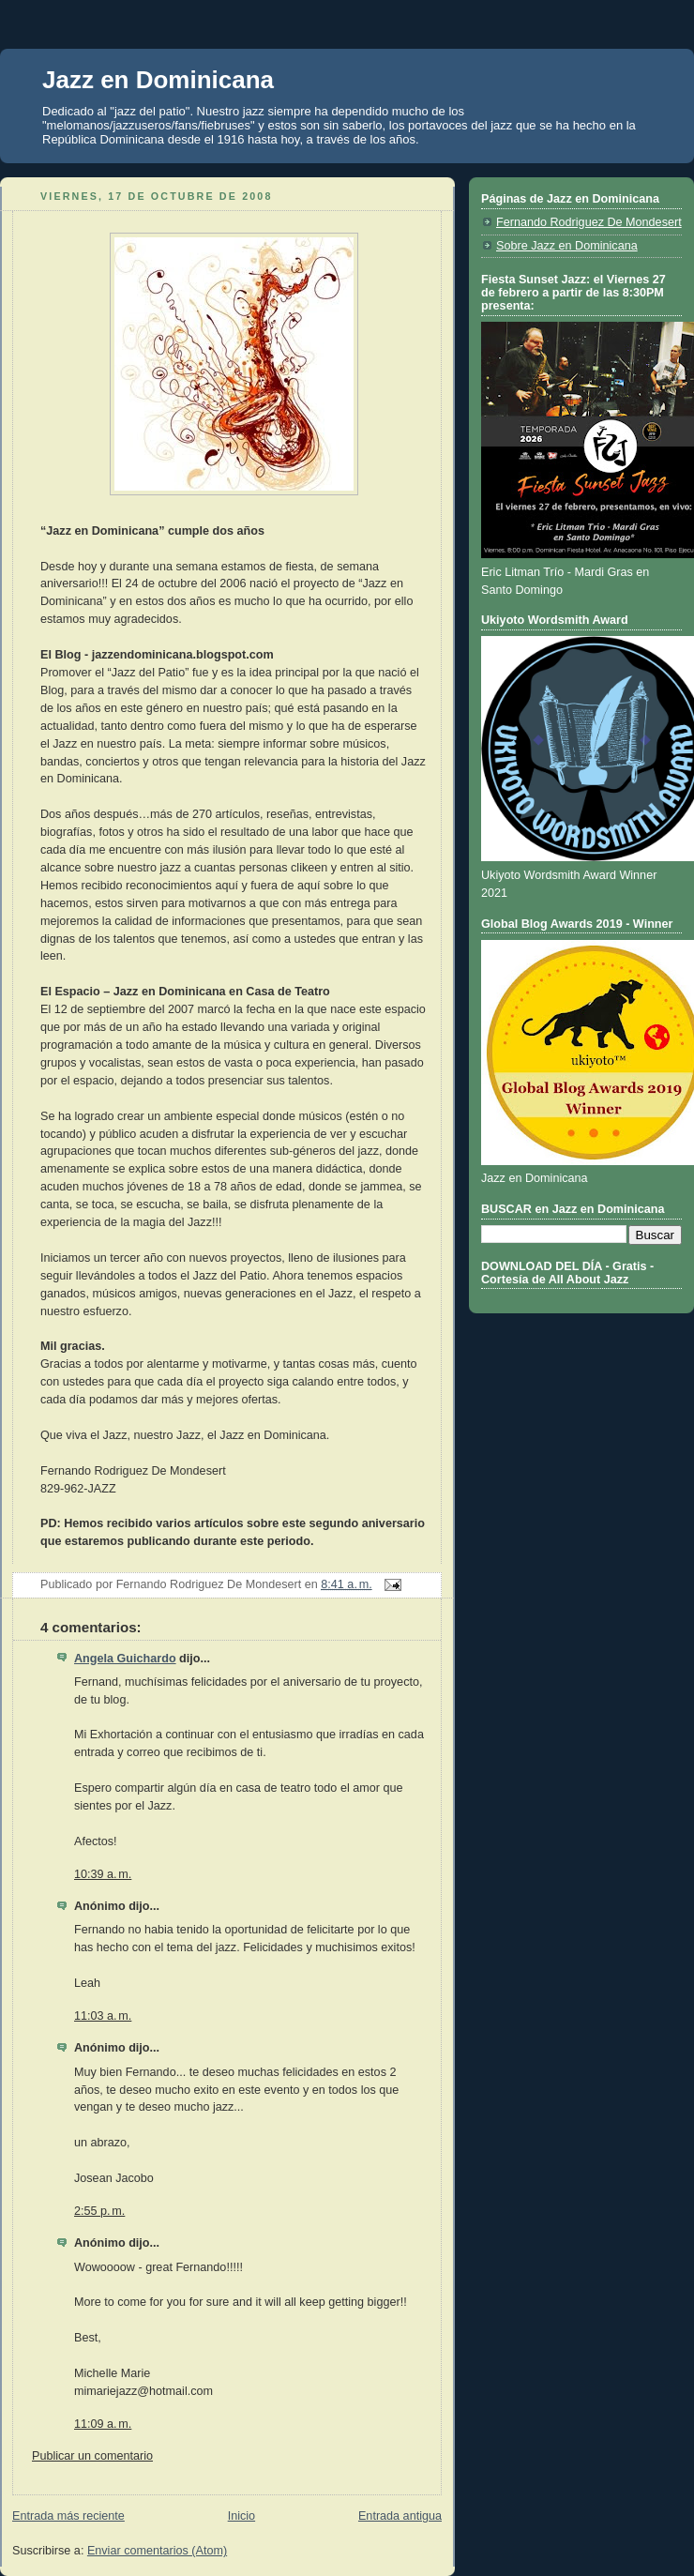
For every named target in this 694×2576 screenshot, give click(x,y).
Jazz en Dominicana (158, 80)
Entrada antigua (400, 2516)
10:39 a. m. (102, 1874)
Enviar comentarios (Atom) (157, 2550)
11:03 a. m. (102, 2016)
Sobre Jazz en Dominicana (567, 245)
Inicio (241, 2516)
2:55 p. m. (99, 2211)
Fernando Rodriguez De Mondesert (589, 222)
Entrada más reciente (68, 2516)
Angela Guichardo (125, 1658)
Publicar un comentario (92, 2455)
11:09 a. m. (102, 2424)
